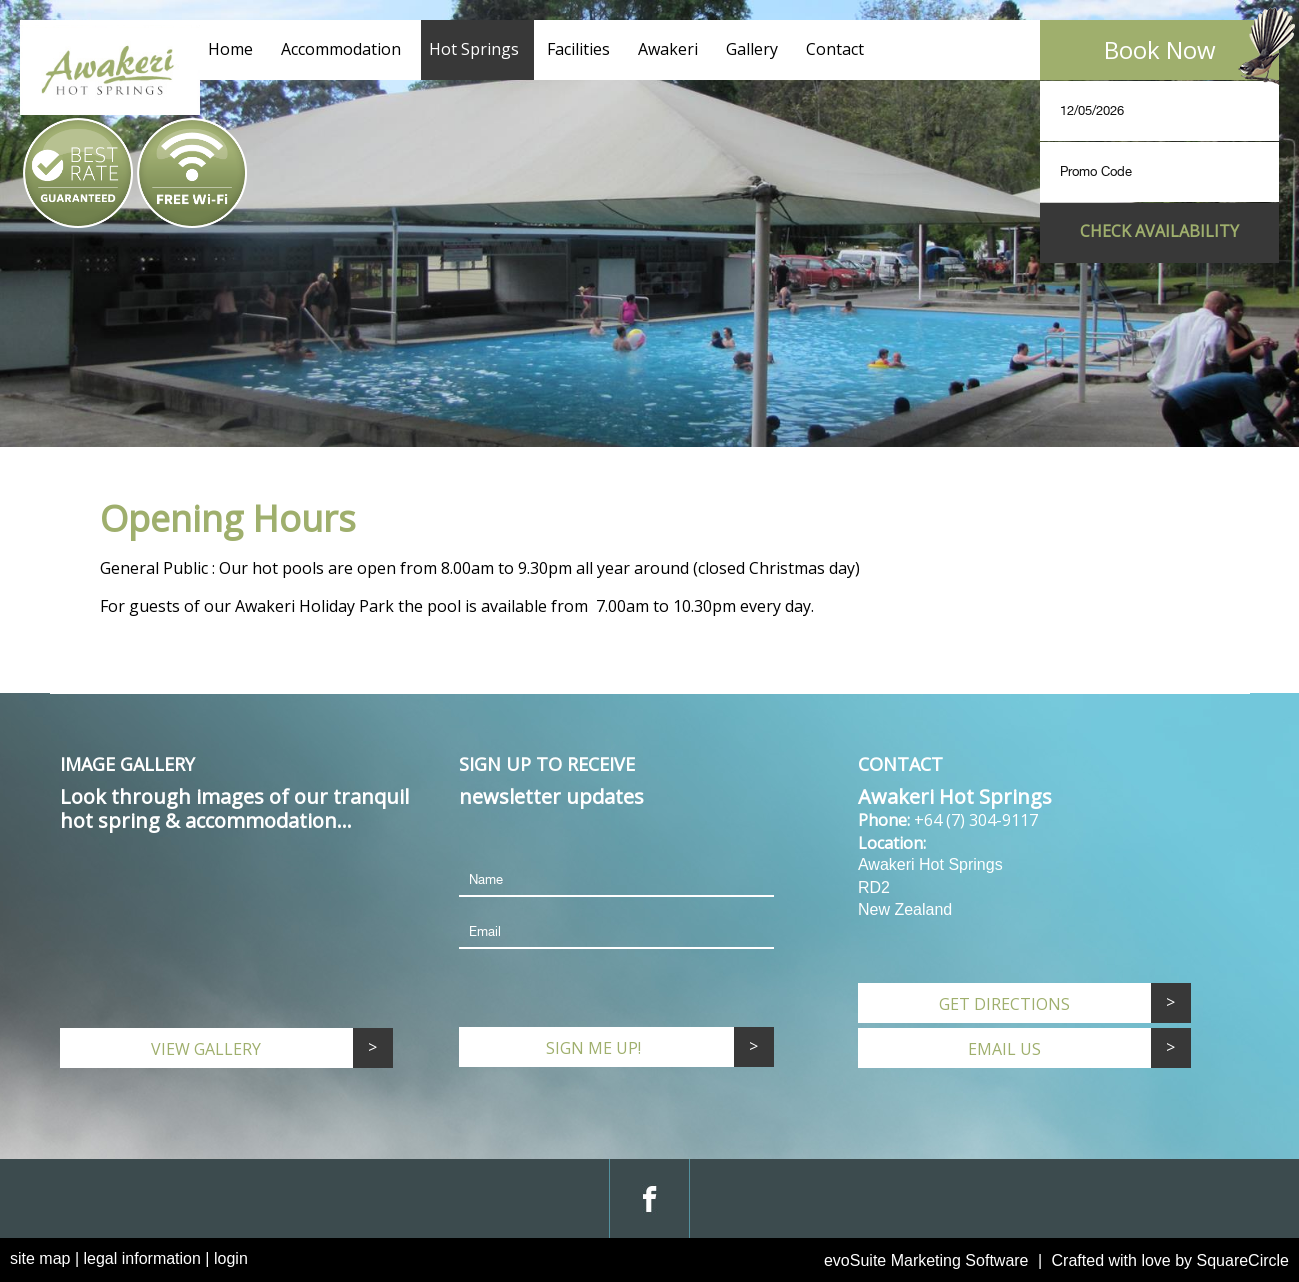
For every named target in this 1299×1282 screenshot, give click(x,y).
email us (1004, 1049)
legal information (142, 1258)
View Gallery (206, 1049)
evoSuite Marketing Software (926, 1260)
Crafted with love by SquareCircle (1170, 1260)
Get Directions (1004, 1004)
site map (40, 1258)
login (231, 1258)
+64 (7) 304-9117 (976, 820)
